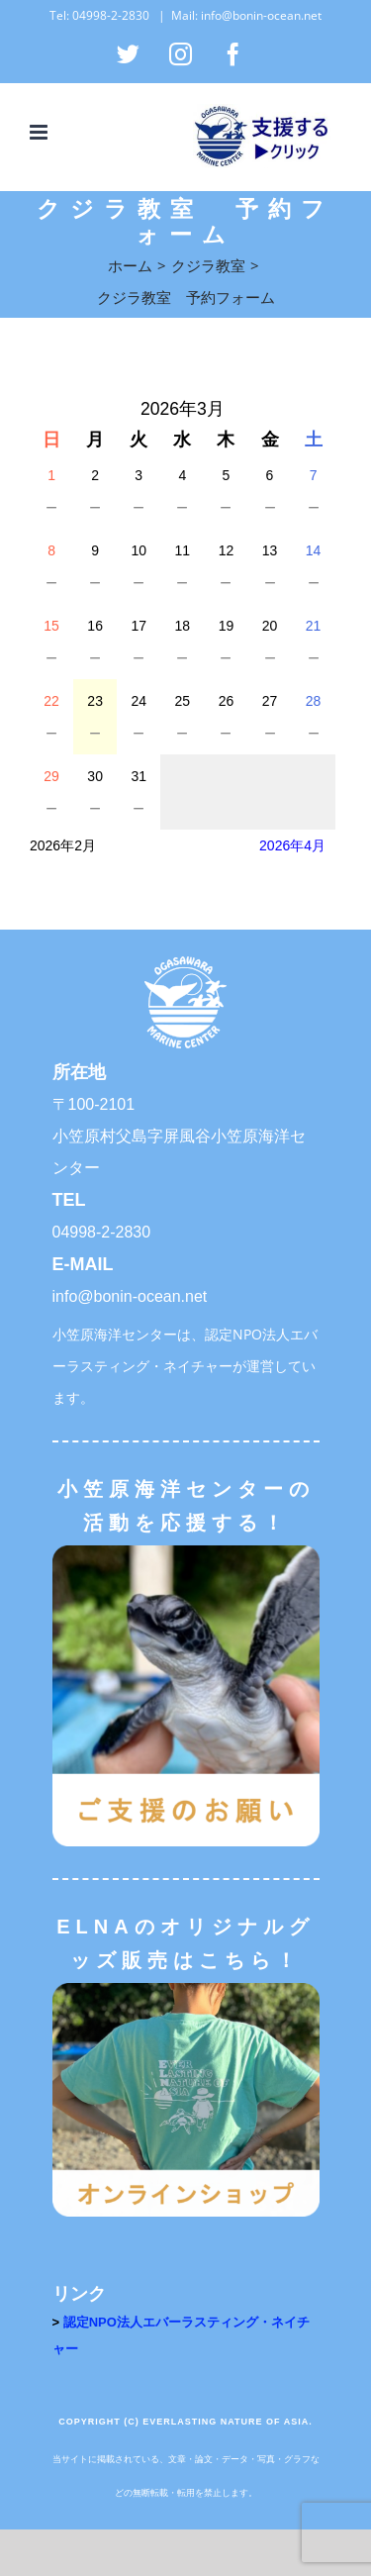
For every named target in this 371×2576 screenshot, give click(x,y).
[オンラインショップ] (186, 1989)
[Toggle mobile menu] (40, 132)
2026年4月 (292, 845)
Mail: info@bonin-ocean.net (246, 15)
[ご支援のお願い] (186, 1551)
